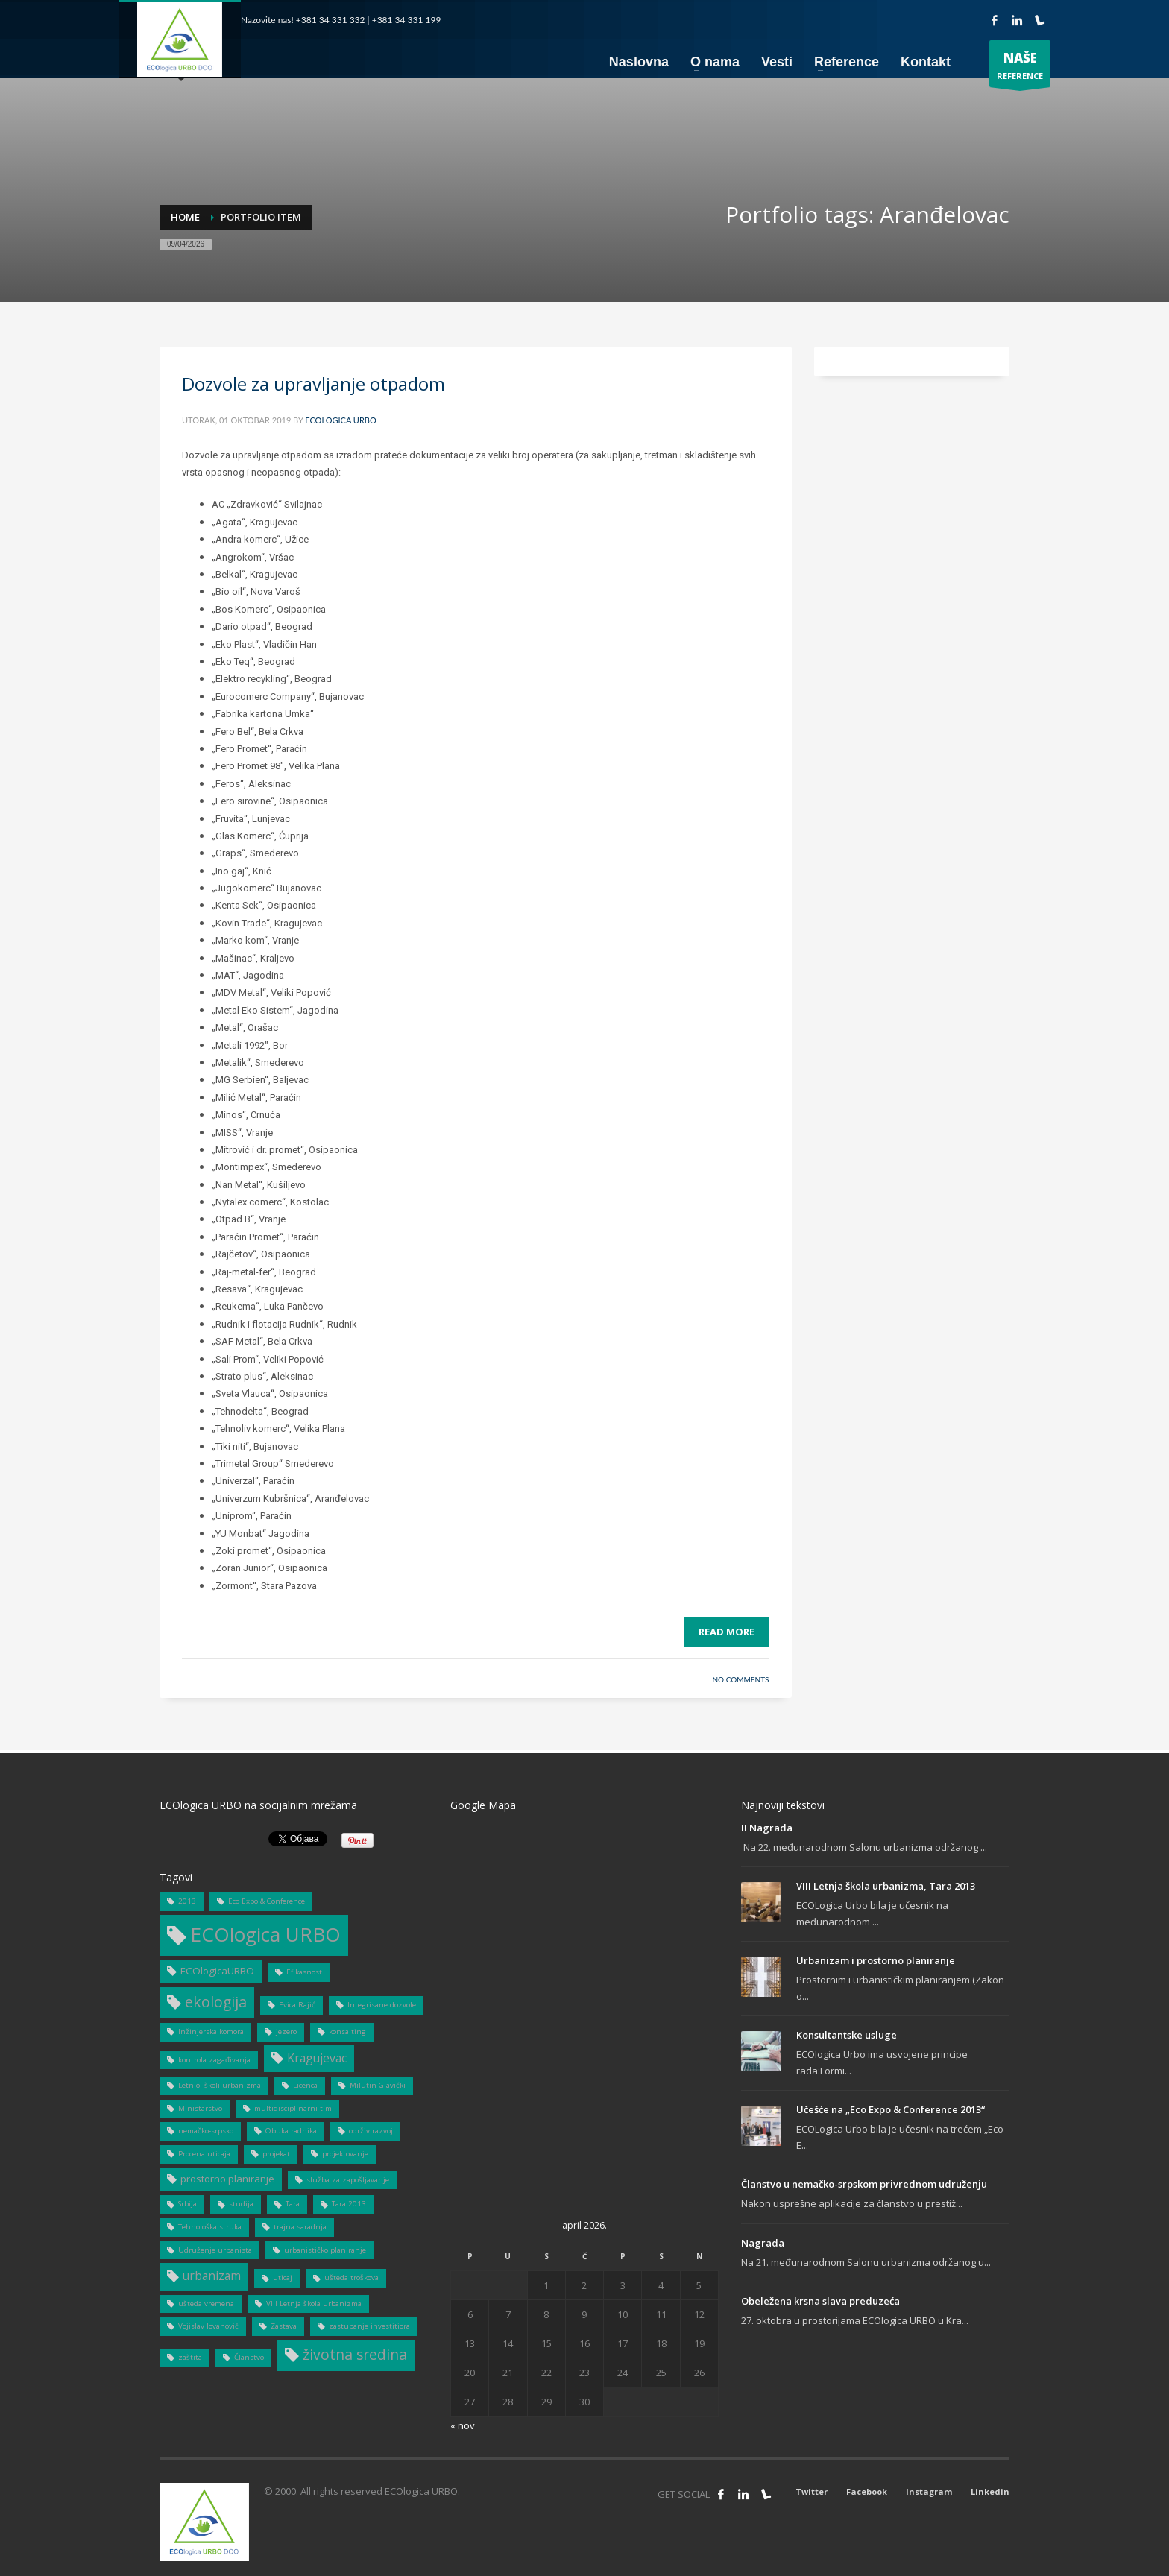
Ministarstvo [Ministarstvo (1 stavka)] (200, 2108)
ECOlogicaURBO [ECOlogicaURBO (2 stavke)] (217, 1970)
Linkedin (990, 2491)
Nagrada (762, 2243)
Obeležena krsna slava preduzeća (820, 2301)
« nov (462, 2425)
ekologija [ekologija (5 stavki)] (216, 2002)
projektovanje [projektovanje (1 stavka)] (345, 2154)
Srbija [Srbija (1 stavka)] (187, 2204)
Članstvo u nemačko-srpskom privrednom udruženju (864, 2184)
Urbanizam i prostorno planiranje (875, 1960)
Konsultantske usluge (846, 2035)
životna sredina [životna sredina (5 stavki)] (355, 2354)
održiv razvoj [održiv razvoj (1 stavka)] (371, 2130)
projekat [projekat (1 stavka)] (276, 2154)
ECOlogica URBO (340, 420)
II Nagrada (767, 1827)
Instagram (929, 2491)
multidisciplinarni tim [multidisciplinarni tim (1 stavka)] (293, 2108)
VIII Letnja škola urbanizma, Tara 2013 (885, 1885)
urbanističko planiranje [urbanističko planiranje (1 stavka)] (325, 2250)
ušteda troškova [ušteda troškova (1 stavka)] (351, 2277)
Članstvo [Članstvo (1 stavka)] (249, 2357)
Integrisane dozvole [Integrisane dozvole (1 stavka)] (381, 2005)
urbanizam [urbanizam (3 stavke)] (212, 2275)
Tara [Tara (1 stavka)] (293, 2204)
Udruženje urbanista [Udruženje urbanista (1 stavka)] (215, 2250)
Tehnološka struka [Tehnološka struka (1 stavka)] (210, 2227)
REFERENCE (1019, 67)
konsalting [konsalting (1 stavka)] (347, 2031)
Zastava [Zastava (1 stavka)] (284, 2326)
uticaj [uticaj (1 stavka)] (282, 2277)
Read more (726, 1631)
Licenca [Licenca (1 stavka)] (305, 2085)
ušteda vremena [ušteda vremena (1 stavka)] (206, 2303)
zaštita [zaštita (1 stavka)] (190, 2357)
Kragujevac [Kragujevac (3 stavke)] (317, 2058)
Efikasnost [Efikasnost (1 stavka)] (304, 1972)
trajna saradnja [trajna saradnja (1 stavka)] (300, 2227)
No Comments (740, 1679)
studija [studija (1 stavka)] (241, 2204)
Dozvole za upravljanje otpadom (313, 383)
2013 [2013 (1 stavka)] (187, 1901)
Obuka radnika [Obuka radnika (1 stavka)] (291, 2130)
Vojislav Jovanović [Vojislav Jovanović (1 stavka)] (208, 2326)
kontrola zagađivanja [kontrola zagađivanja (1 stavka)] (214, 2060)
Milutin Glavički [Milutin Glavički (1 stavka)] (378, 2085)
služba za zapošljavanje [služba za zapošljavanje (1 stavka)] (347, 2180)
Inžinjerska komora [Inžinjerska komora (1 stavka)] (211, 2031)
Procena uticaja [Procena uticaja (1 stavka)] (204, 2154)
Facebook (866, 2491)
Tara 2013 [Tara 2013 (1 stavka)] (349, 2204)
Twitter (811, 2491)
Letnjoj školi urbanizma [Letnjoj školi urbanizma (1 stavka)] (219, 2085)
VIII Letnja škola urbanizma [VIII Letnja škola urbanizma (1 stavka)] (314, 2303)
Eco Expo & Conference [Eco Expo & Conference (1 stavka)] (266, 1901)
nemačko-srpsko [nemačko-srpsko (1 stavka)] (205, 2130)
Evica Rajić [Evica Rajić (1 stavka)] (297, 2005)
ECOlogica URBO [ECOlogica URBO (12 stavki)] (265, 1934)
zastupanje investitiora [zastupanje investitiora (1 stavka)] (369, 2326)
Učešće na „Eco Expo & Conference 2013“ (890, 2109)
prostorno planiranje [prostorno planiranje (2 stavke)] (227, 2178)
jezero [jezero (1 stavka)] (286, 2031)
